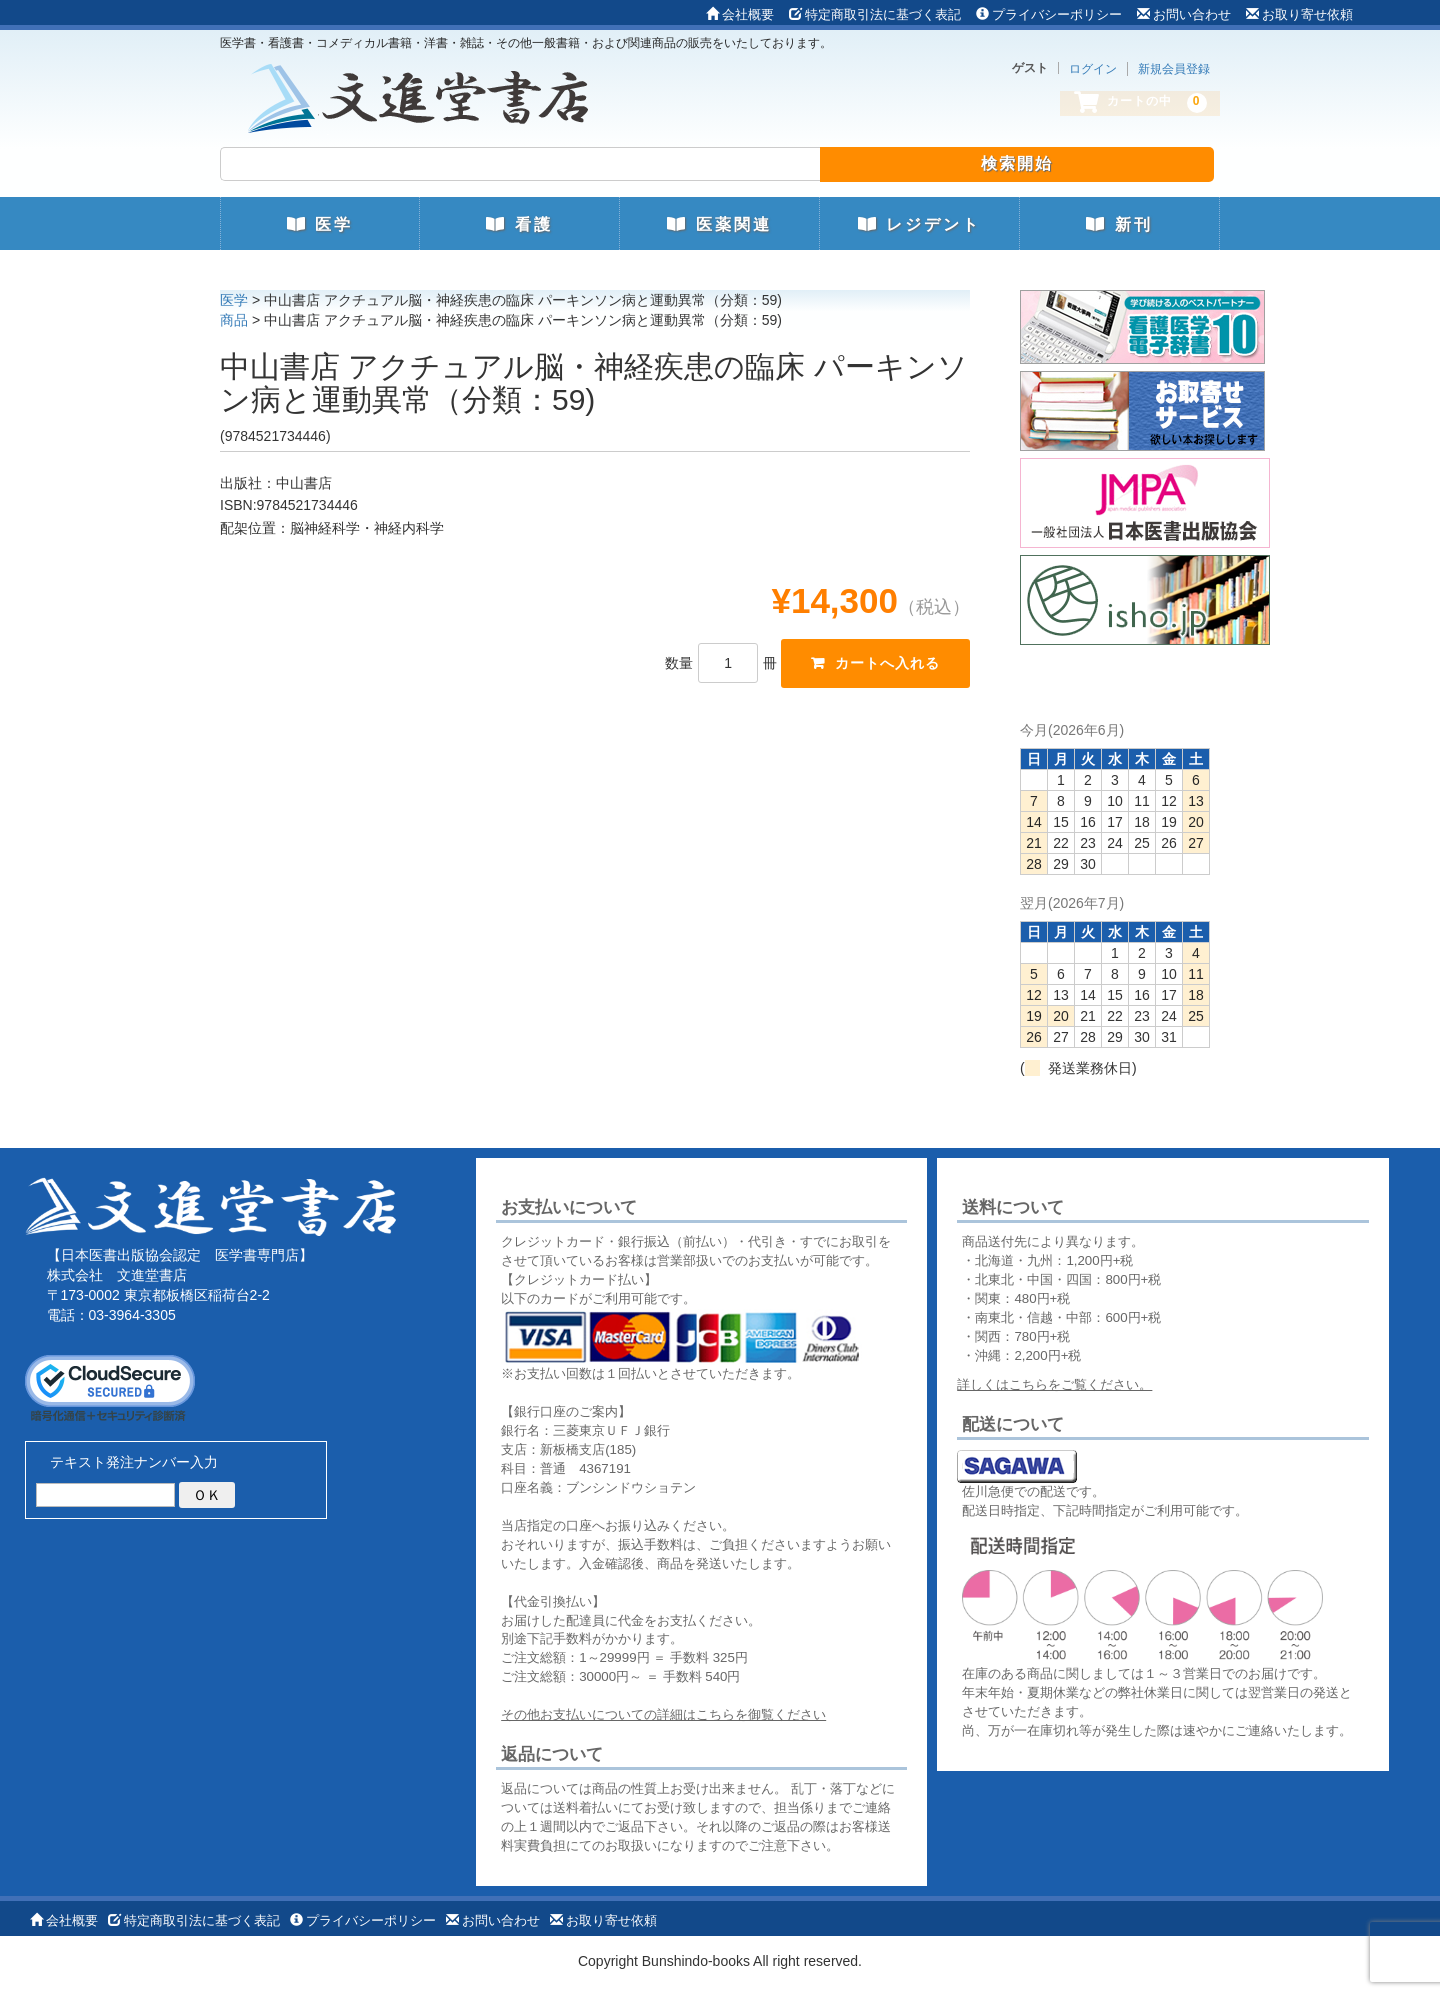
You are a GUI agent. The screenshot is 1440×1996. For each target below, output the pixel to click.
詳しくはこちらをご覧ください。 (1054, 1384)
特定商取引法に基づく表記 (875, 14)
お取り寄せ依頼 (1299, 14)
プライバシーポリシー (1049, 14)
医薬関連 (719, 224)
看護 (519, 224)
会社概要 (740, 14)
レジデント (919, 224)
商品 (234, 320)
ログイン (1093, 69)
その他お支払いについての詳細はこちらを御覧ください (663, 1714)
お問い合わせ (1184, 14)
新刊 (1119, 224)
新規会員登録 (1174, 69)
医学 (320, 224)
